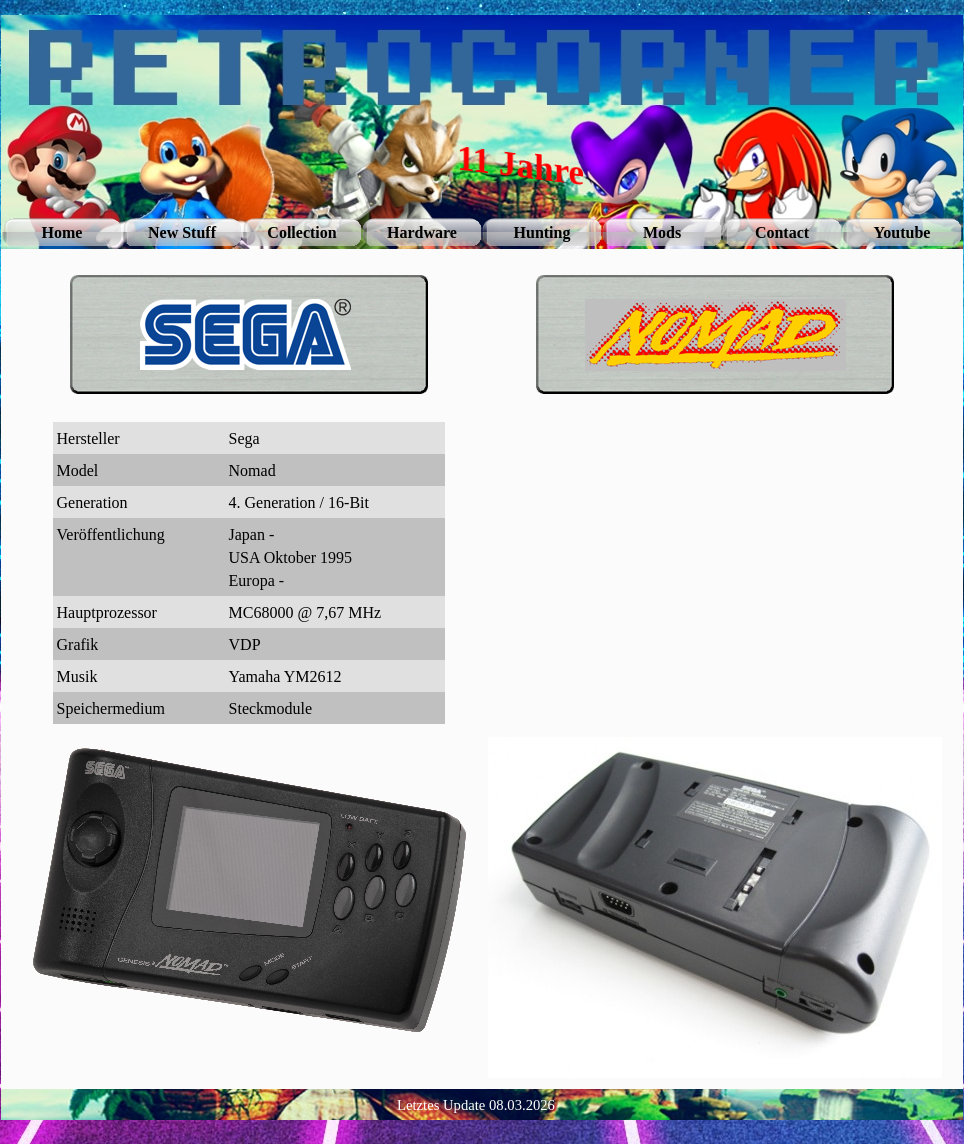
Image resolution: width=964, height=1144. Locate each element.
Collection (301, 232)
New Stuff (182, 232)
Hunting (542, 232)
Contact (782, 232)
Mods (662, 232)
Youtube (902, 232)
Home (62, 232)
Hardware (422, 232)
